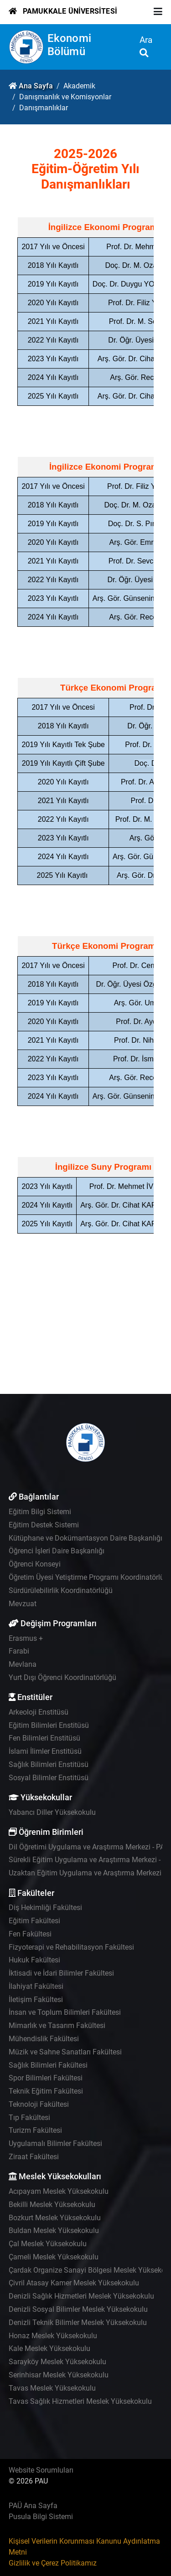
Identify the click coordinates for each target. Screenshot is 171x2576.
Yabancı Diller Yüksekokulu (52, 1812)
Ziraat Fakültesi (34, 2156)
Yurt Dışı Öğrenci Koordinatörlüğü (62, 1677)
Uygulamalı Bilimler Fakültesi (55, 2143)
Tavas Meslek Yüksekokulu (52, 2388)
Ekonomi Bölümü (69, 45)
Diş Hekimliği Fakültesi (45, 1907)
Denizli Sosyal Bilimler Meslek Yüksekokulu (78, 2309)
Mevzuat (22, 1603)
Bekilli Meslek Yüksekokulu (52, 2204)
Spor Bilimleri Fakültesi (46, 2078)
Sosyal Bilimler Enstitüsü (48, 1777)
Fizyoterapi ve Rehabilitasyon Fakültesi (71, 1947)
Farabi (19, 1651)
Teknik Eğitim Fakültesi (46, 2091)
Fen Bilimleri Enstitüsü (44, 1738)
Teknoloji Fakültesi (39, 2104)
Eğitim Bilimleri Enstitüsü (49, 1725)
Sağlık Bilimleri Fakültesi (48, 2065)
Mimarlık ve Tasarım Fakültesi (57, 2025)
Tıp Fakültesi (29, 2117)
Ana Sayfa (36, 86)
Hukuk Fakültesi (34, 1960)
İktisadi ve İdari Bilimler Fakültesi (61, 1973)
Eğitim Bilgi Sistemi (40, 1511)
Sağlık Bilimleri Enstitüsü (48, 1764)
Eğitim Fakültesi (34, 1920)
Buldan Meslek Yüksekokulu (54, 2230)
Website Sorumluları (41, 2470)
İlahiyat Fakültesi (36, 1986)
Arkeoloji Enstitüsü (38, 1712)
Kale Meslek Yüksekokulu (49, 2348)
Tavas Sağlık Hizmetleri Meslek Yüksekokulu (80, 2401)
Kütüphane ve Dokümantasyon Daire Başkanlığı (85, 1538)
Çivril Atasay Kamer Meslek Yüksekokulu (74, 2283)
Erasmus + (26, 1638)
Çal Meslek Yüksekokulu (48, 2243)
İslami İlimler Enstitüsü (45, 1751)
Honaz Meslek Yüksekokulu (53, 2335)
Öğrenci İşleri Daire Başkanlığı (56, 1551)
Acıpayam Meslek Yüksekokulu (59, 2191)
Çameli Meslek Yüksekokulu (53, 2257)
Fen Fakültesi (30, 1934)
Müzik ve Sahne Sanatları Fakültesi (65, 2052)
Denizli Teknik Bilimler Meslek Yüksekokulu (78, 2322)
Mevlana (22, 1664)
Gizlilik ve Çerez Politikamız (53, 2563)
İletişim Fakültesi (36, 1999)
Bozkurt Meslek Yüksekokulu (55, 2217)
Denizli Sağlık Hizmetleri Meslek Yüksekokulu (81, 2296)
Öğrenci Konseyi (35, 1564)
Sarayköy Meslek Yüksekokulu (57, 2361)
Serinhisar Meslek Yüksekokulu (59, 2375)
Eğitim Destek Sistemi (44, 1525)
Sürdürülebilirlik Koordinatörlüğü (61, 1590)
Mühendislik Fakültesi (44, 2038)
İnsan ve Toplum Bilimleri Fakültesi (65, 2012)
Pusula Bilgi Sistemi (41, 2516)
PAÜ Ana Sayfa (33, 2505)
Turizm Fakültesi (35, 2130)
